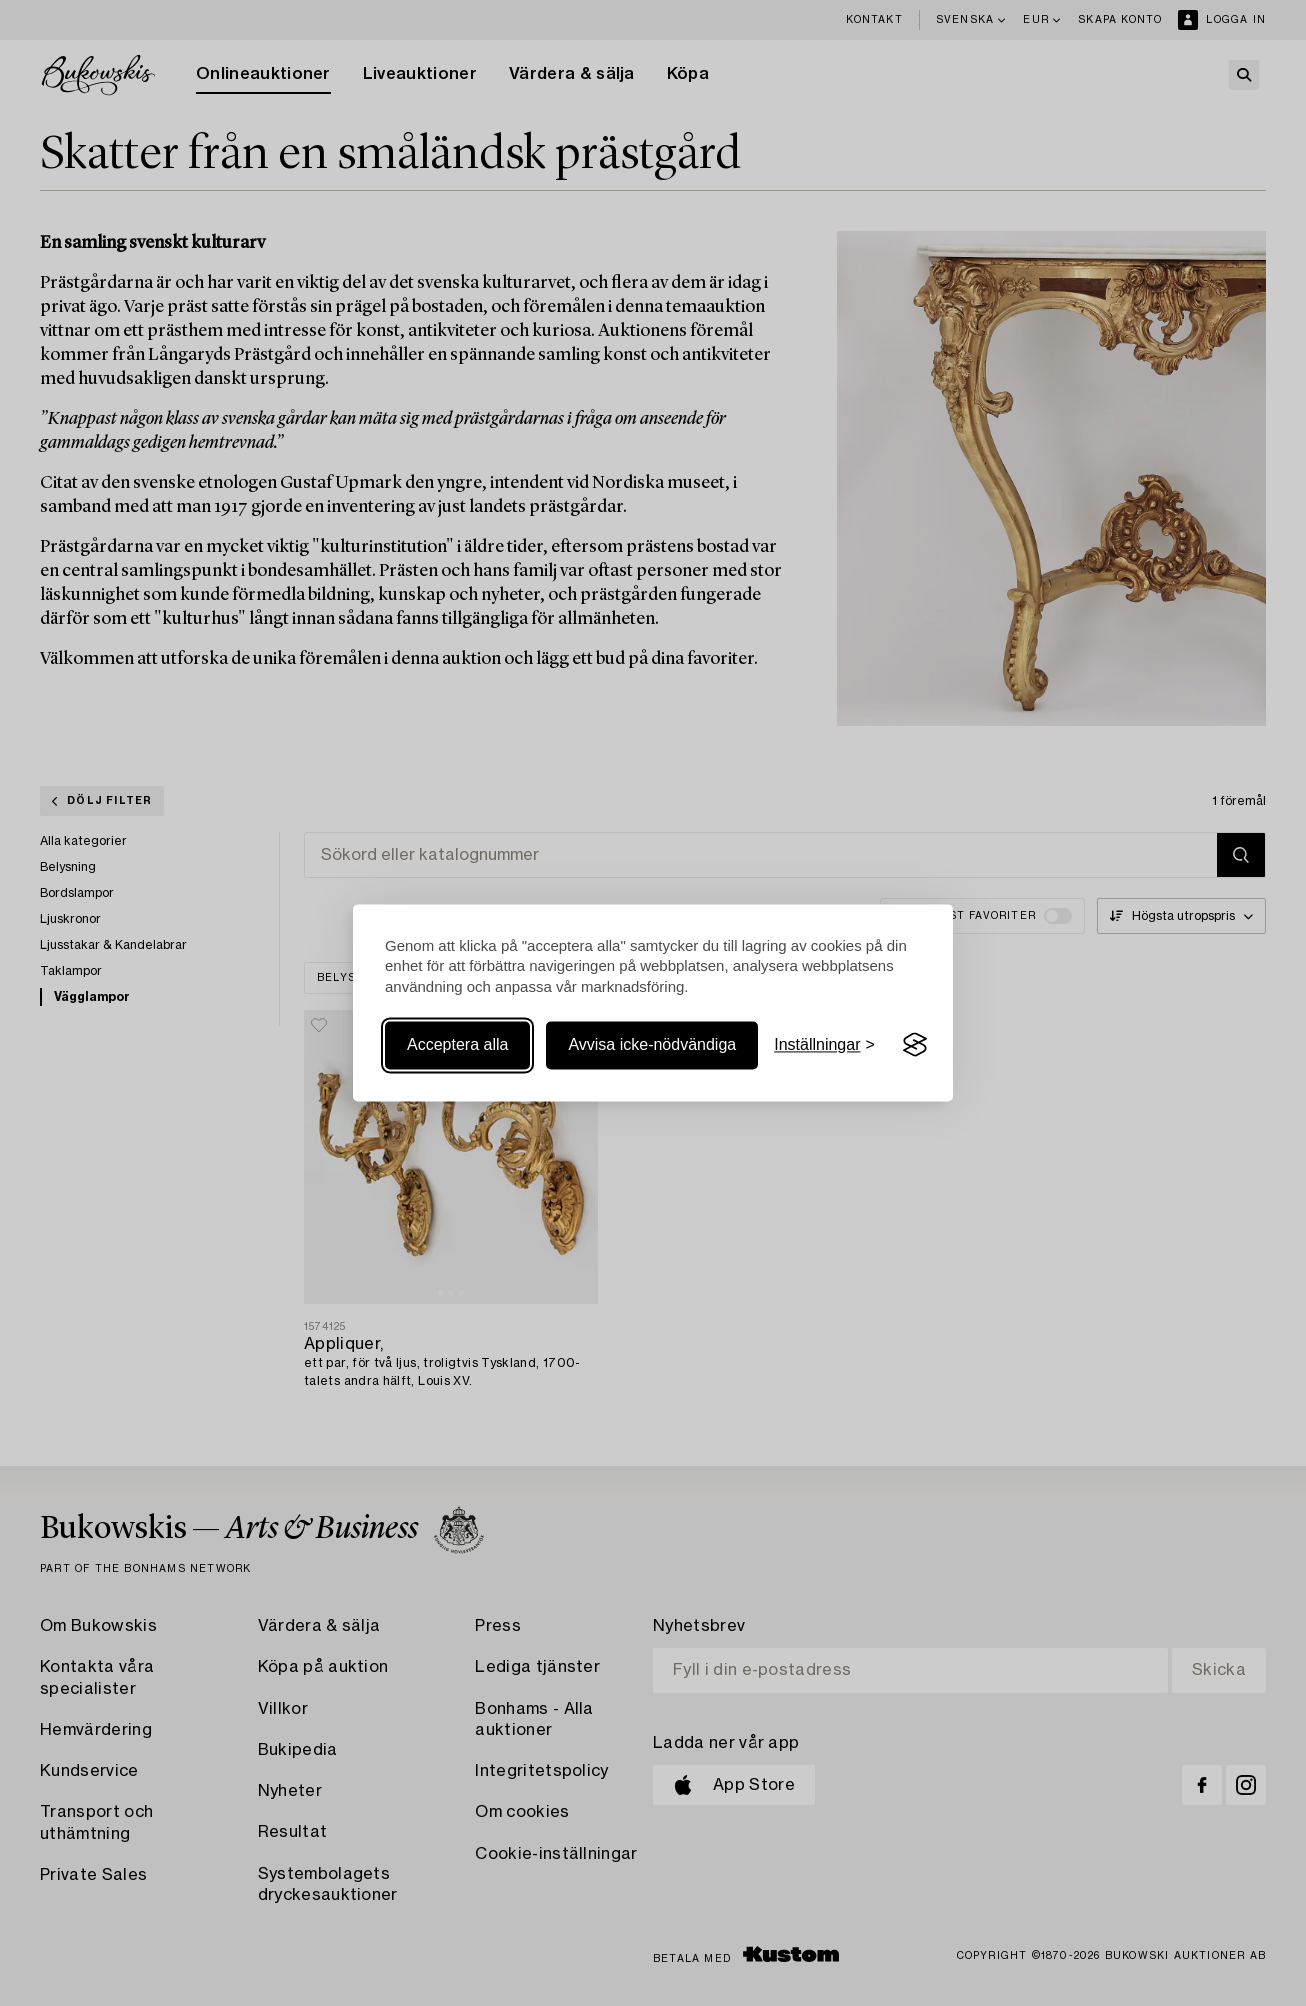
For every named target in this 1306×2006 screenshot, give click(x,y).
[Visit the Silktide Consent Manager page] (915, 1045)
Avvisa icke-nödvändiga (652, 1044)
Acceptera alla (457, 1044)
